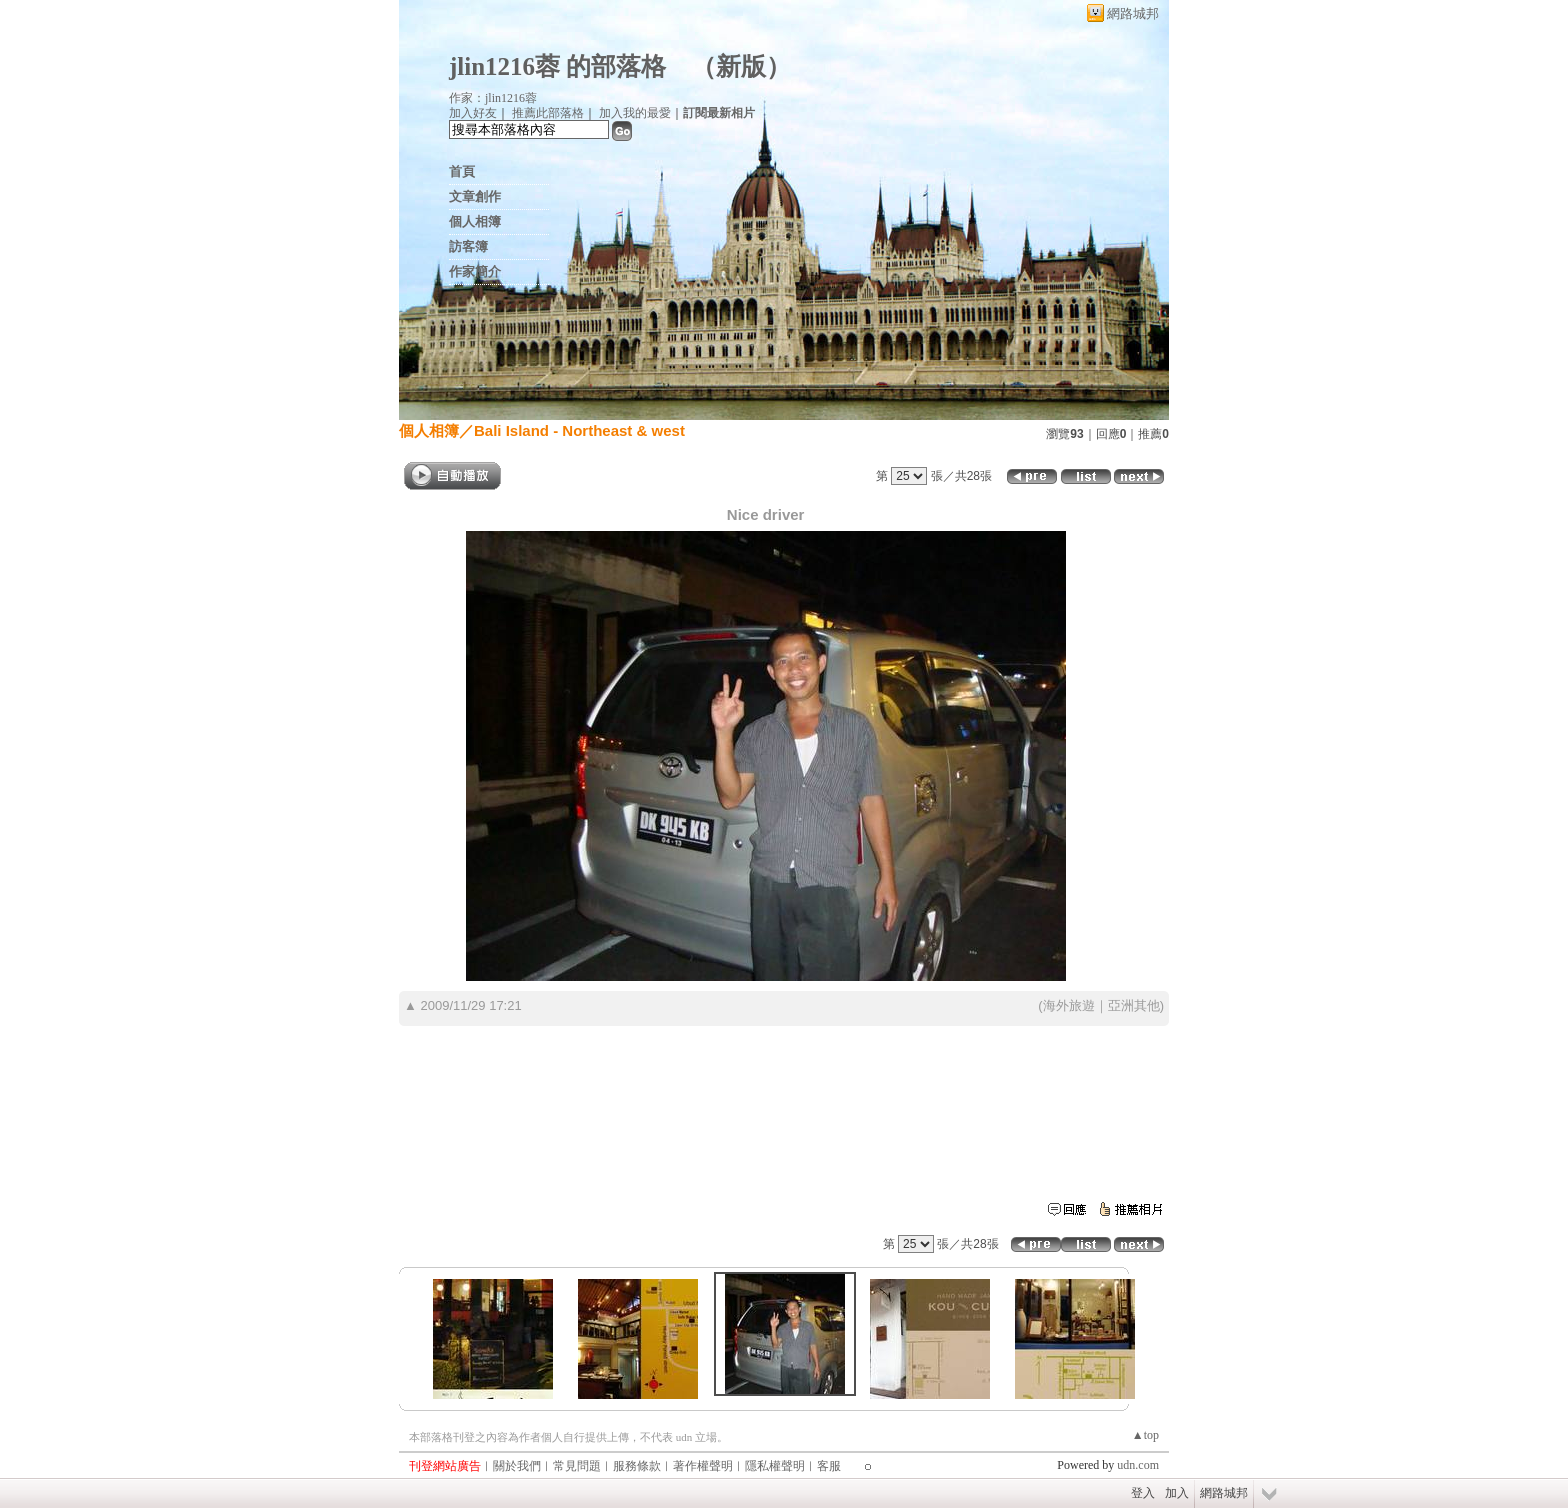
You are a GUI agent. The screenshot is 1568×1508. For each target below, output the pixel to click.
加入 (1177, 1493)
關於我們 (517, 1466)
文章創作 (475, 196)
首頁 (462, 171)
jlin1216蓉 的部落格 (557, 66)
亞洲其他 (1134, 1005)
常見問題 (577, 1466)
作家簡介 (475, 271)
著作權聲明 (703, 1466)
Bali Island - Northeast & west (579, 430)
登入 (1143, 1493)
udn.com (1138, 1465)
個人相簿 (475, 221)
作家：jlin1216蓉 (493, 98)
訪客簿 (468, 246)
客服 (829, 1466)
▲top (1145, 1435)
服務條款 (637, 1466)
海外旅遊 (1069, 1005)
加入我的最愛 (635, 113)
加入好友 (473, 113)
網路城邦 (1133, 13)
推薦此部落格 (548, 113)
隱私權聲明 (775, 1466)
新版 (741, 66)
